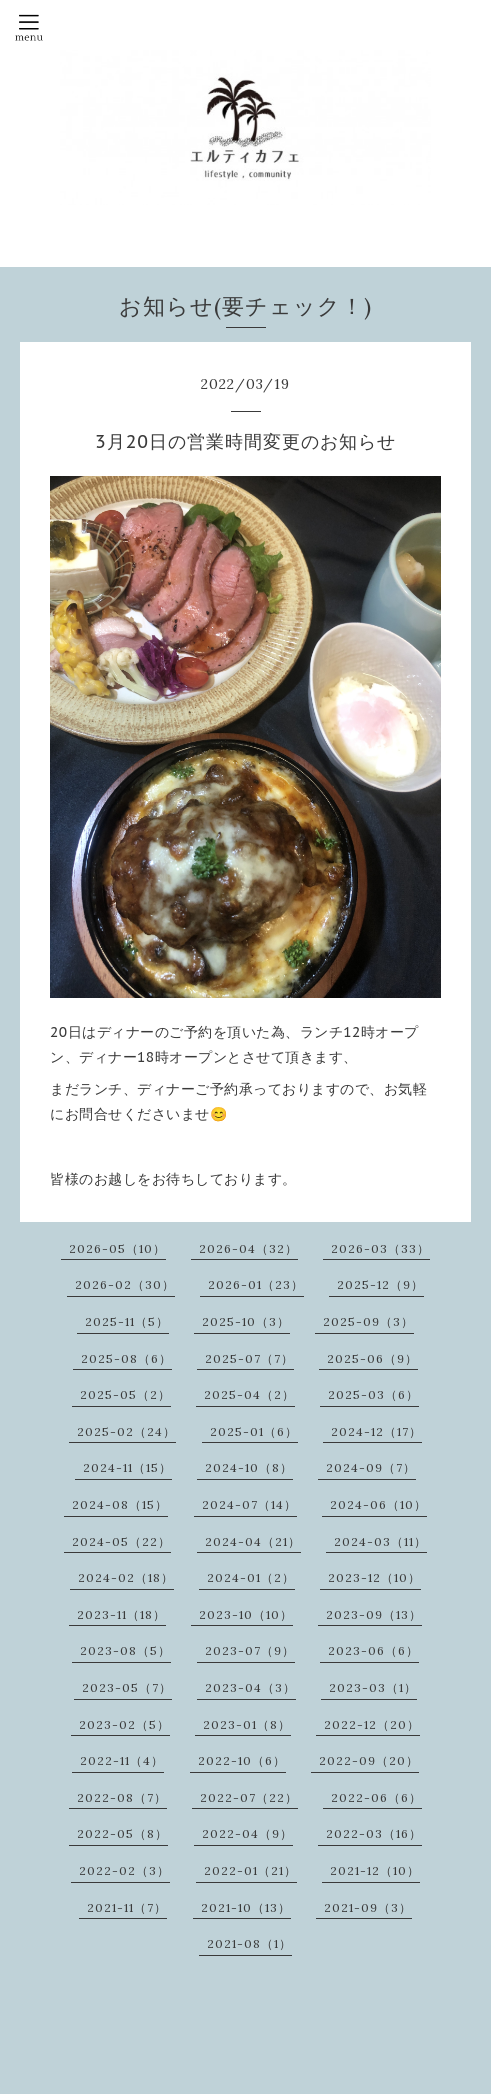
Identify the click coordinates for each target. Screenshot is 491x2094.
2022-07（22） (249, 1797)
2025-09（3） (368, 1321)
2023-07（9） (250, 1650)
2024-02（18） (126, 1577)
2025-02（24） (126, 1431)
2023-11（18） (121, 1614)
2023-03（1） (373, 1687)
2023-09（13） (374, 1614)
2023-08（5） (125, 1650)
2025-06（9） (372, 1358)
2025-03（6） (373, 1394)
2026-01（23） (256, 1284)
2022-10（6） (242, 1760)
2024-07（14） (249, 1504)
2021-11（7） (127, 1907)
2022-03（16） (374, 1833)
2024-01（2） (251, 1577)
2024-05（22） (121, 1541)
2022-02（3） (124, 1870)
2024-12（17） (376, 1431)
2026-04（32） (248, 1248)
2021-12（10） (375, 1870)
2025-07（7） (249, 1358)
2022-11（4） (122, 1760)
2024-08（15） (120, 1504)
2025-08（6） (126, 1358)
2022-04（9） (247, 1833)
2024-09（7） (371, 1467)
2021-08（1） (249, 1943)
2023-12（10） (374, 1577)
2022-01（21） (250, 1870)
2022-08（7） (122, 1797)
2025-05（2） (125, 1394)
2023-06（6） (373, 1650)
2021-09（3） (368, 1907)
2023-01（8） (247, 1724)
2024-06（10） (378, 1504)
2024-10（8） (249, 1467)
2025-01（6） (254, 1431)
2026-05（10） (117, 1248)
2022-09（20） (369, 1760)
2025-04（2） (249, 1394)
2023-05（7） (127, 1687)
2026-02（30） (125, 1284)
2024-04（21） (253, 1541)
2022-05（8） (122, 1833)
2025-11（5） (127, 1321)
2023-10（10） (246, 1614)
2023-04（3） (250, 1687)
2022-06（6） (376, 1797)
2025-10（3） (246, 1321)
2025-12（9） (380, 1284)
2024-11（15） (127, 1467)
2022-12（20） (372, 1724)
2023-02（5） (124, 1724)
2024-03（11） (380, 1541)
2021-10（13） (246, 1907)
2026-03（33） (380, 1248)
